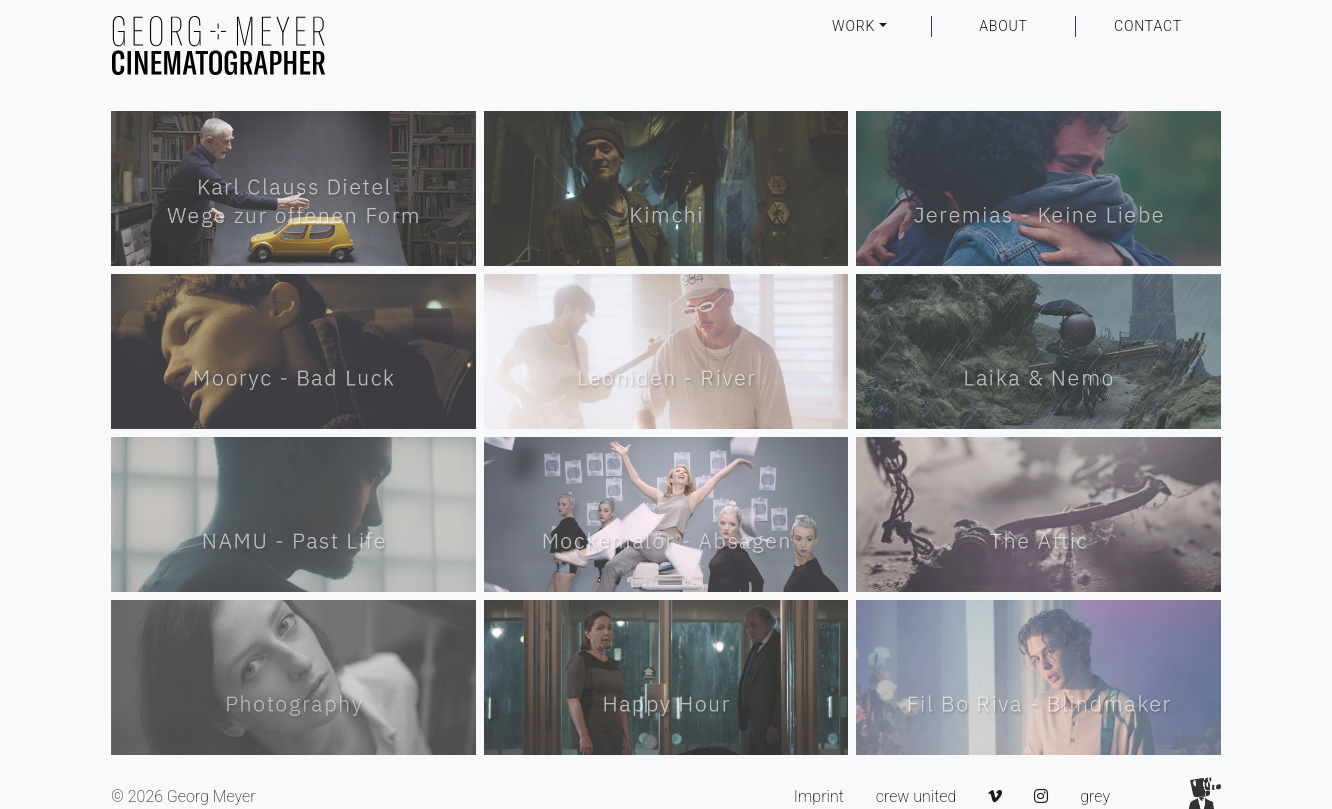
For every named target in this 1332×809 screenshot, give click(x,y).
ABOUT (1003, 26)
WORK (853, 26)
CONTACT (1148, 26)
